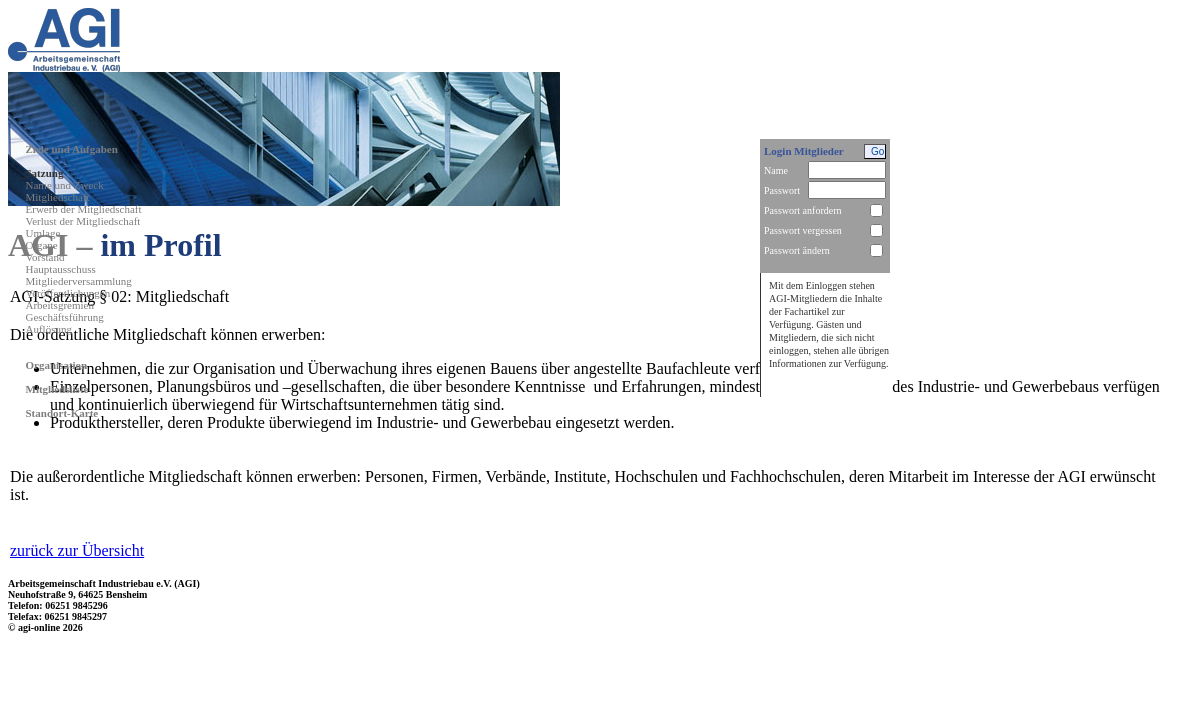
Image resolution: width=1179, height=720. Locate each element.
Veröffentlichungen (68, 293)
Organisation (57, 365)
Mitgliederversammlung (79, 281)
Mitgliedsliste (57, 389)
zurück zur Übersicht (77, 550)
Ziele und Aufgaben (72, 149)
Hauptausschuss (61, 269)
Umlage (43, 233)
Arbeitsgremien (60, 305)
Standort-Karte (62, 413)
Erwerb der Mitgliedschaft (84, 209)
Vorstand (45, 257)
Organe (42, 245)
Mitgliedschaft (58, 197)
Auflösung (49, 329)
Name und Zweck (65, 185)
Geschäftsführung (65, 317)
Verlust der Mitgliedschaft (83, 221)
